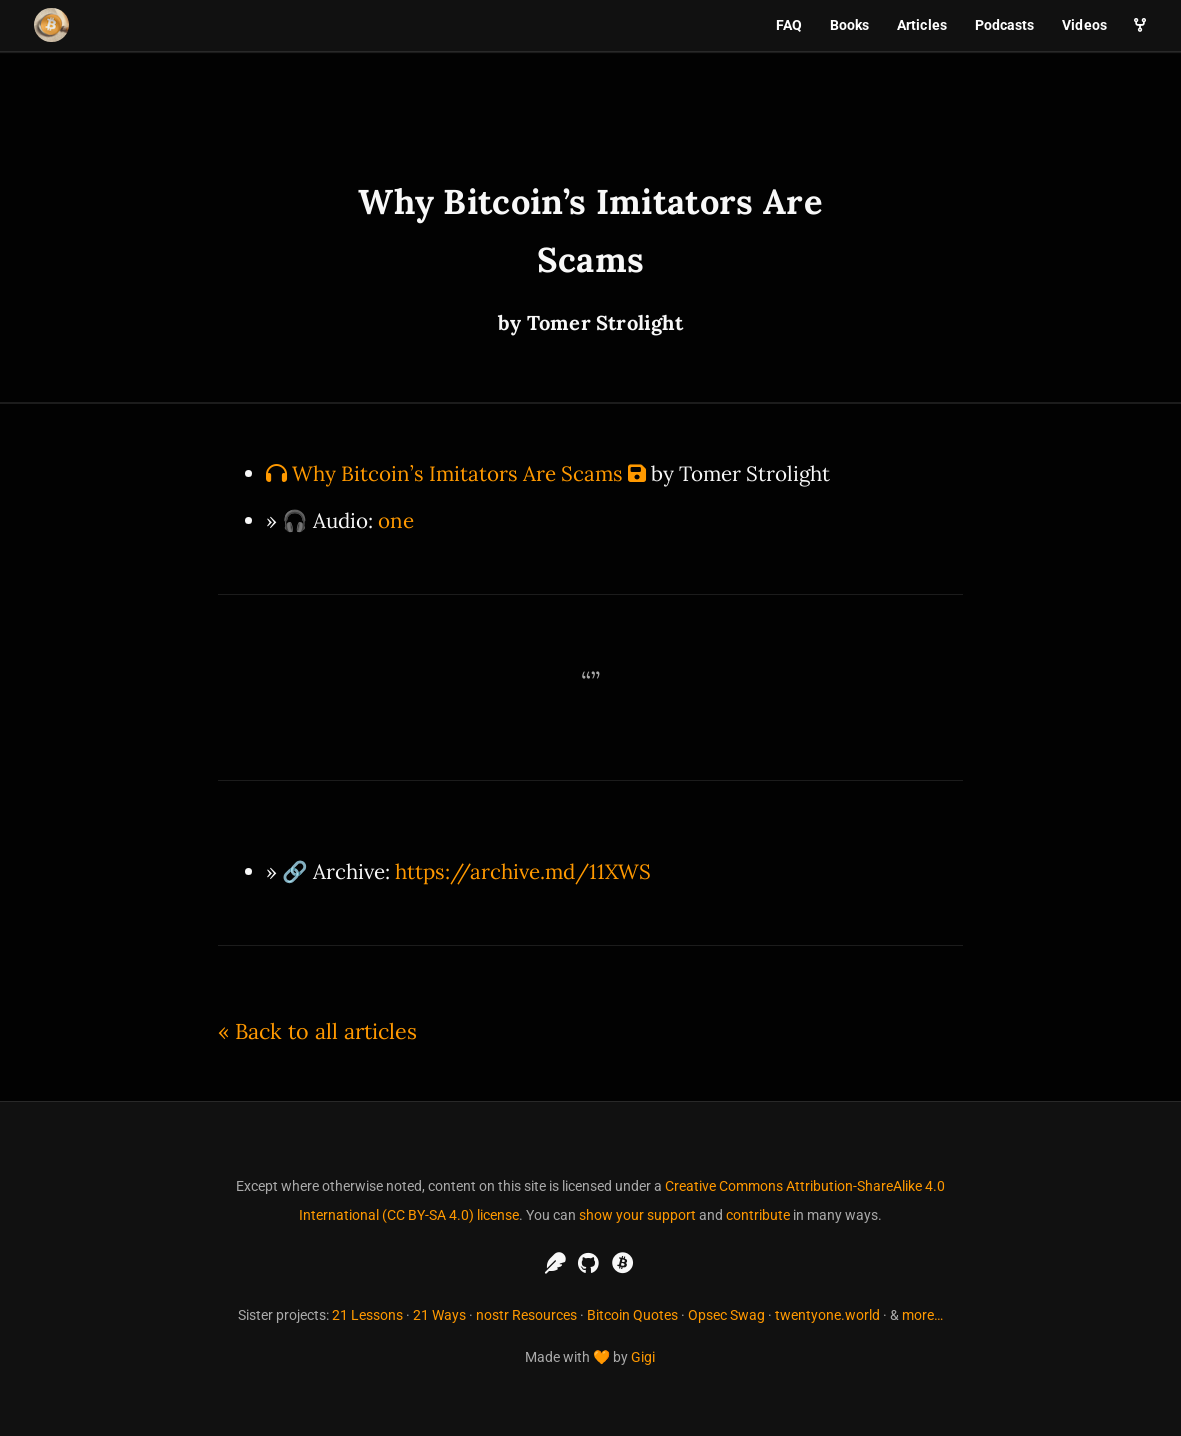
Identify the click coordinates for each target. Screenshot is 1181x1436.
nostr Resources (526, 1315)
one (396, 520)
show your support (637, 1215)
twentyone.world (827, 1315)
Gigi (643, 1357)
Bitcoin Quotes (632, 1315)
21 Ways (439, 1315)
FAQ (789, 25)
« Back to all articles (317, 1031)
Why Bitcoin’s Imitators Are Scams (457, 473)
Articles (922, 25)
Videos (1084, 25)
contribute (758, 1215)
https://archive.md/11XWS (523, 871)
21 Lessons (367, 1315)
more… (922, 1315)
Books (850, 25)
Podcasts (1005, 25)
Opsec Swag (726, 1315)
